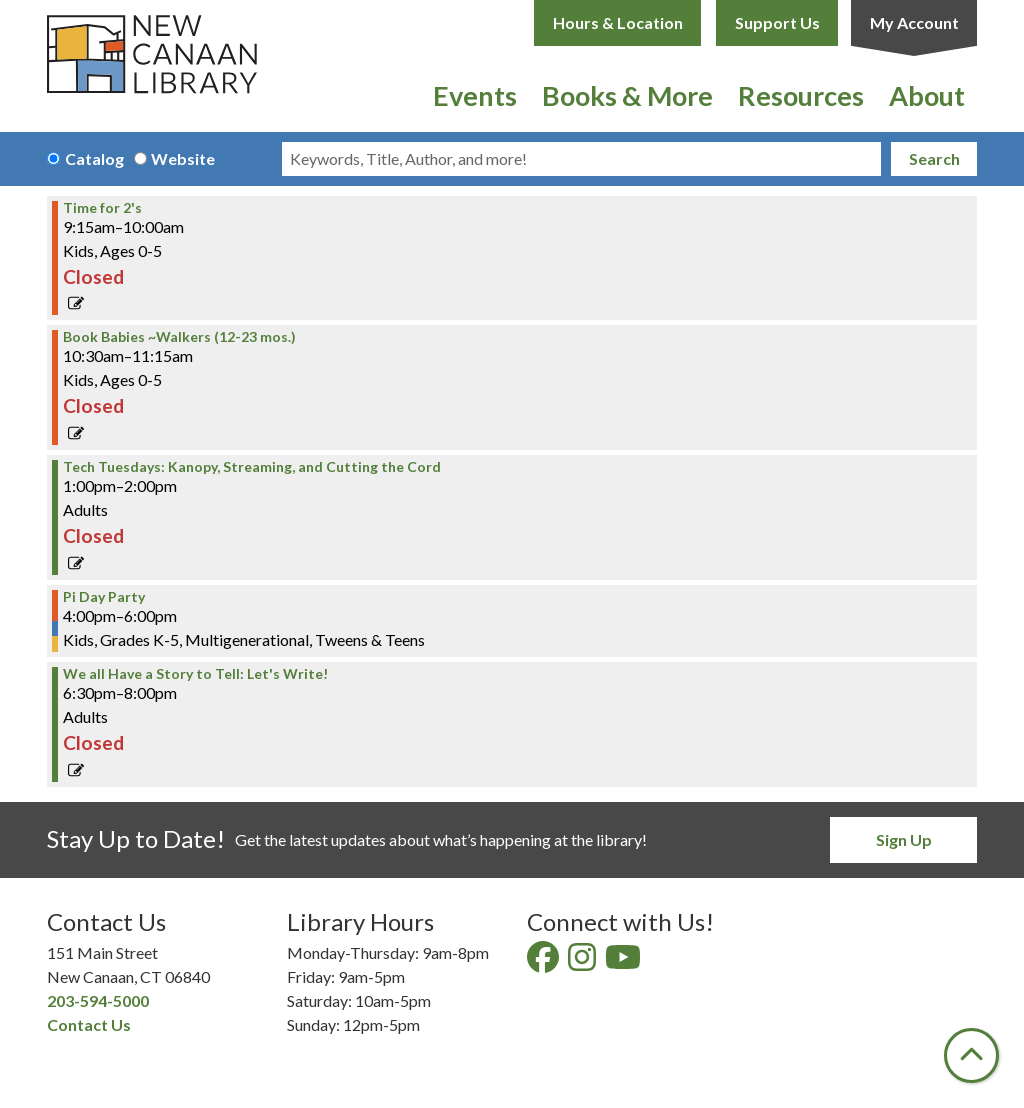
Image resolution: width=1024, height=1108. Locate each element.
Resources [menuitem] (801, 95)
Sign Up (904, 839)
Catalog (94, 158)
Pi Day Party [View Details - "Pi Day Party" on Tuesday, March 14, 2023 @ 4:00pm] (104, 597)
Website (183, 158)
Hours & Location (618, 22)
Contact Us (89, 1024)
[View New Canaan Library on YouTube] (624, 962)
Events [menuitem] (475, 95)
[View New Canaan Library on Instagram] (583, 962)
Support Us (777, 22)
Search (934, 158)
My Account (914, 22)
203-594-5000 (98, 1000)
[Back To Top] (971, 1055)
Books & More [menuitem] (627, 95)
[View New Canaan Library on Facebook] (544, 962)
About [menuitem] (927, 95)
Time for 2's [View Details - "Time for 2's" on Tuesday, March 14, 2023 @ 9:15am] (102, 208)
